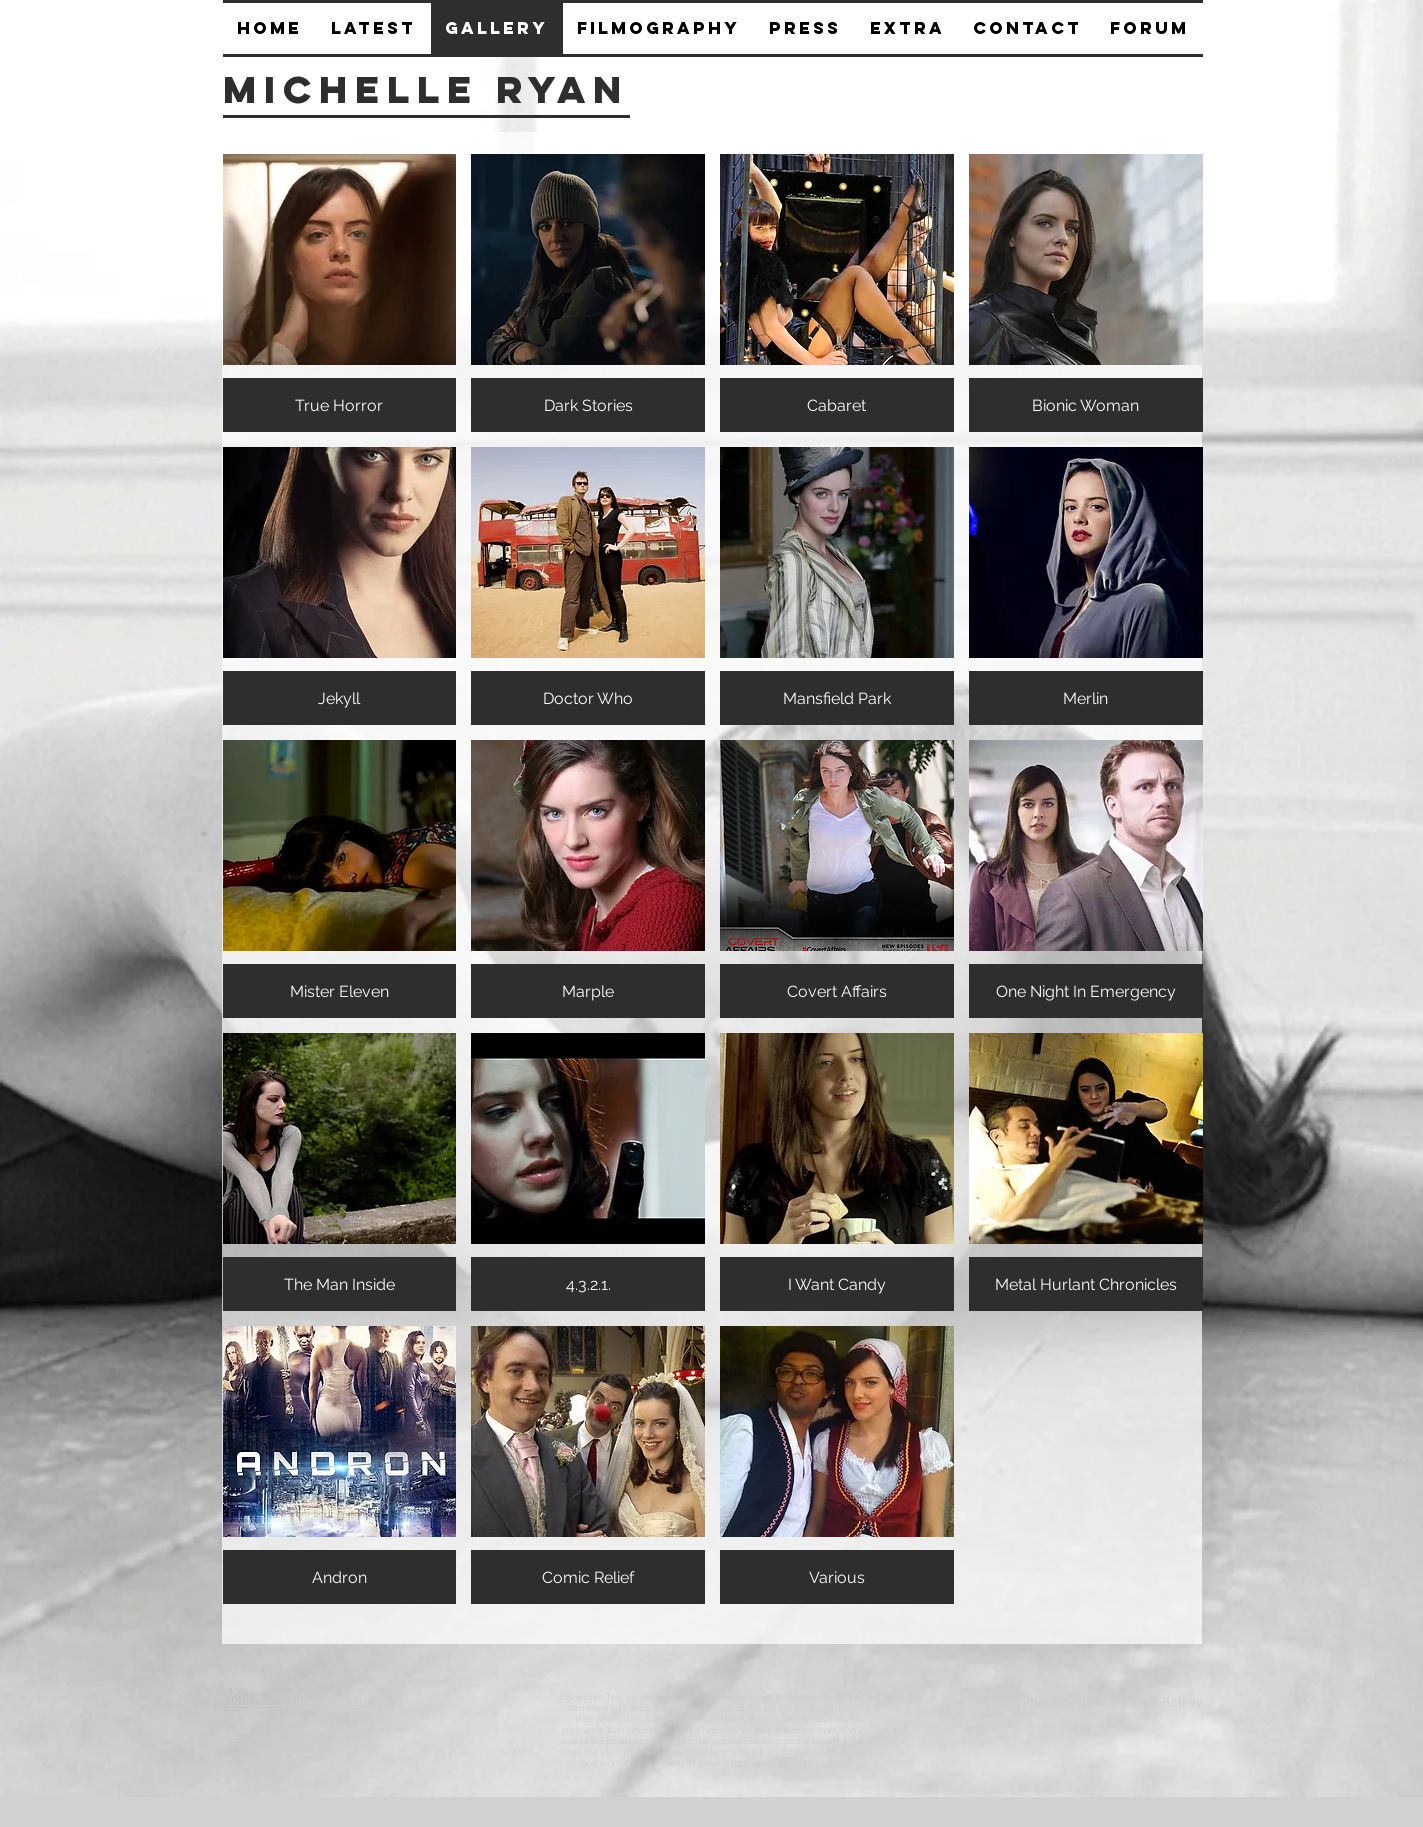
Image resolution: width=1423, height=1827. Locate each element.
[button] (805, 28)
